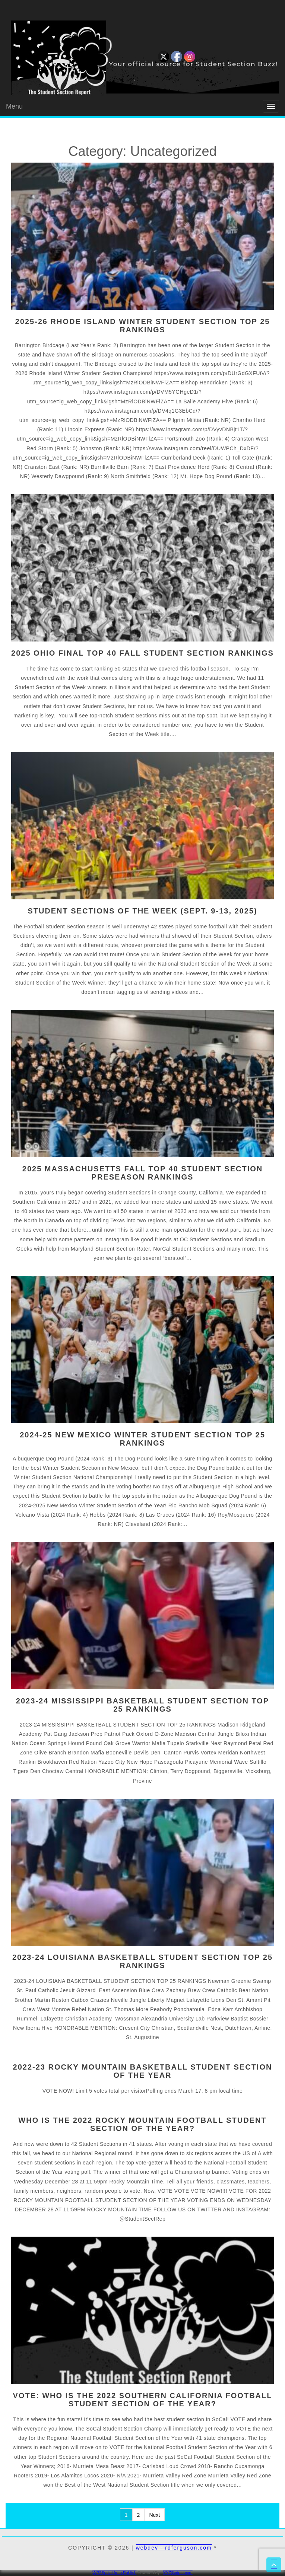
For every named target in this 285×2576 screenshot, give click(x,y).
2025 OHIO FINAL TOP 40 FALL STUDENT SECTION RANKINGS (142, 653)
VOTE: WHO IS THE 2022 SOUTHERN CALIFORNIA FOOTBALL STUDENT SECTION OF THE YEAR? (142, 2399)
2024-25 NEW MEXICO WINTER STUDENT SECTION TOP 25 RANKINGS (142, 1439)
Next (154, 2515)
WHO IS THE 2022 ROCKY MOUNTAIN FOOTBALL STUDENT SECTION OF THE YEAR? (142, 2124)
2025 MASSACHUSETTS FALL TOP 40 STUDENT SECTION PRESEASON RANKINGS (142, 1173)
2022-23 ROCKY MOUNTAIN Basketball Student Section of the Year (142, 2071)
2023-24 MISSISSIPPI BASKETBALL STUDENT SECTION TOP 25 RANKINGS (142, 1705)
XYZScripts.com (178, 2572)
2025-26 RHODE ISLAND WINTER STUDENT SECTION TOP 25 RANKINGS (142, 325)
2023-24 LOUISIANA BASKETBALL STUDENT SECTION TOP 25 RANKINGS (142, 1961)
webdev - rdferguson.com (174, 2548)
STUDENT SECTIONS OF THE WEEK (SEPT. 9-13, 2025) (142, 911)
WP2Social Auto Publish (114, 2572)
